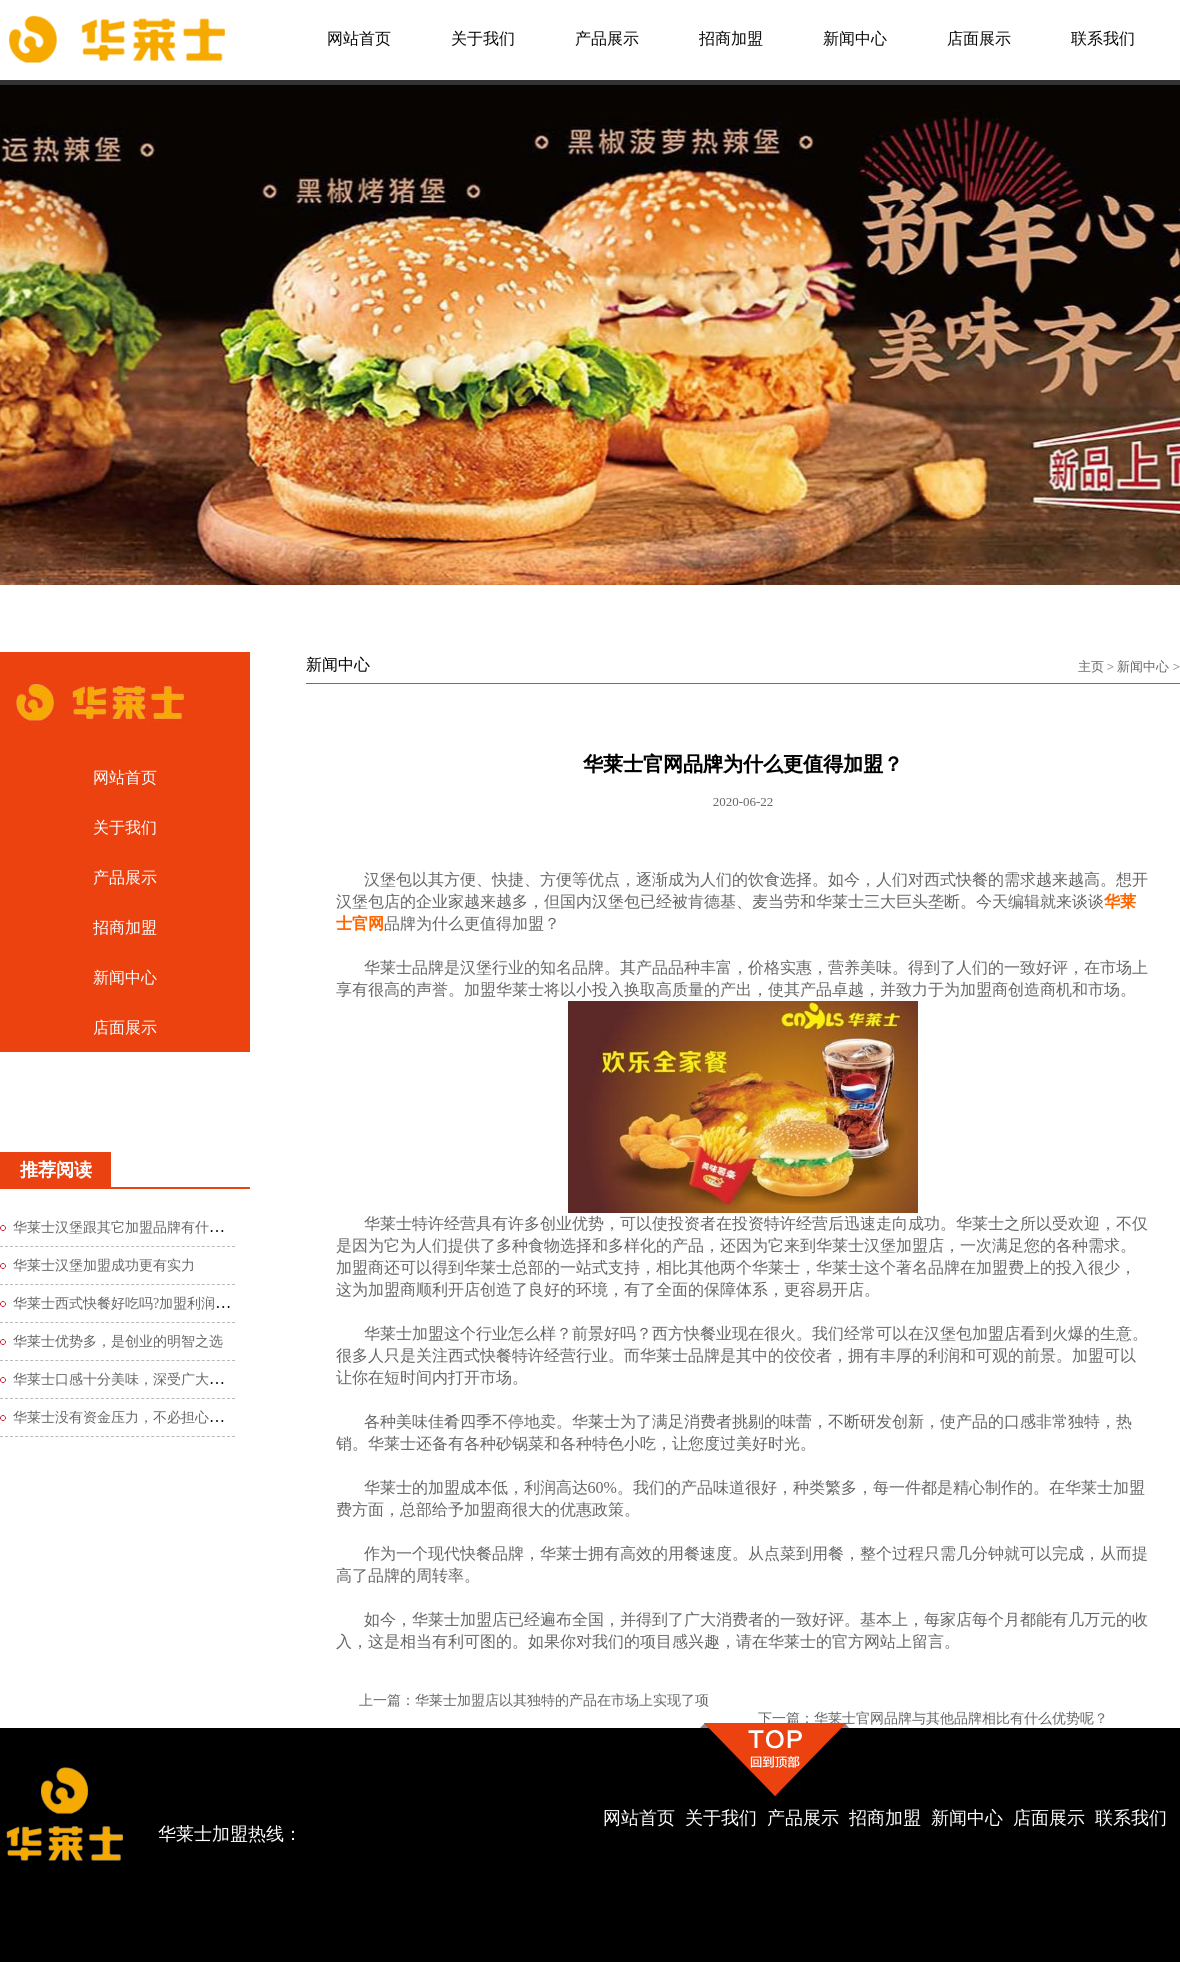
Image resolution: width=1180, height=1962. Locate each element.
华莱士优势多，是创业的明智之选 (118, 1341)
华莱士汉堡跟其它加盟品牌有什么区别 (132, 1227)
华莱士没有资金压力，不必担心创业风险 (139, 1417)
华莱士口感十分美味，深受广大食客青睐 (139, 1379)
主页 (1091, 666)
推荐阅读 (56, 1170)
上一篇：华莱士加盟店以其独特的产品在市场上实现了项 (534, 1700)
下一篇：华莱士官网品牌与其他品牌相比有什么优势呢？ (933, 1718)
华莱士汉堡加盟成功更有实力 (104, 1265)
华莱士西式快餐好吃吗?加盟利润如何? (131, 1303)
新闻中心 (1143, 666)
